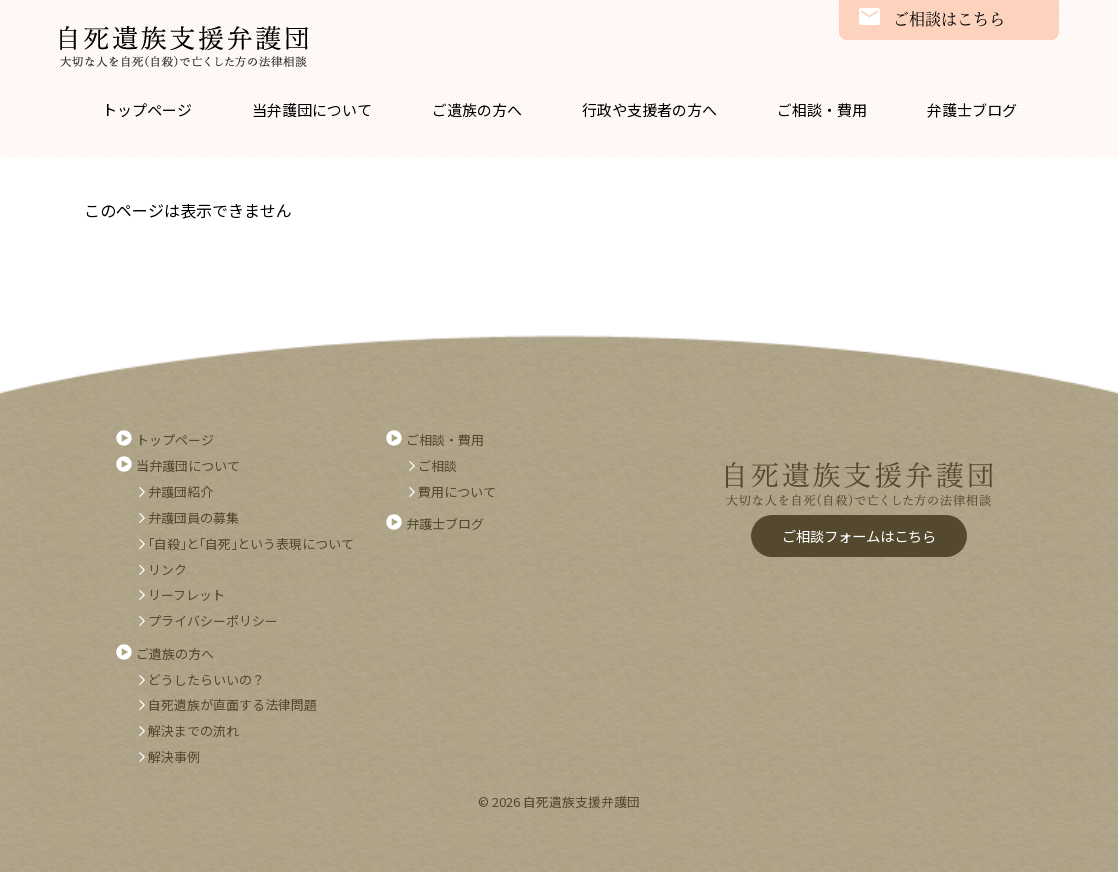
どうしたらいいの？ (206, 679)
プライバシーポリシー (213, 620)
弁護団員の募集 (193, 517)
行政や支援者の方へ (649, 109)
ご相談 (437, 465)
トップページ (147, 109)
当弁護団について (312, 109)
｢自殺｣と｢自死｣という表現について (251, 543)
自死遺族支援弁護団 (184, 47)
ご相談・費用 (822, 109)
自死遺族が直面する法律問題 (232, 704)
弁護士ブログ (972, 109)
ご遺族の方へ (477, 109)
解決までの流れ (193, 730)
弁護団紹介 (180, 491)
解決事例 (174, 756)
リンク (167, 569)
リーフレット (186, 594)
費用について (457, 491)
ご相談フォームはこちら (859, 535)
